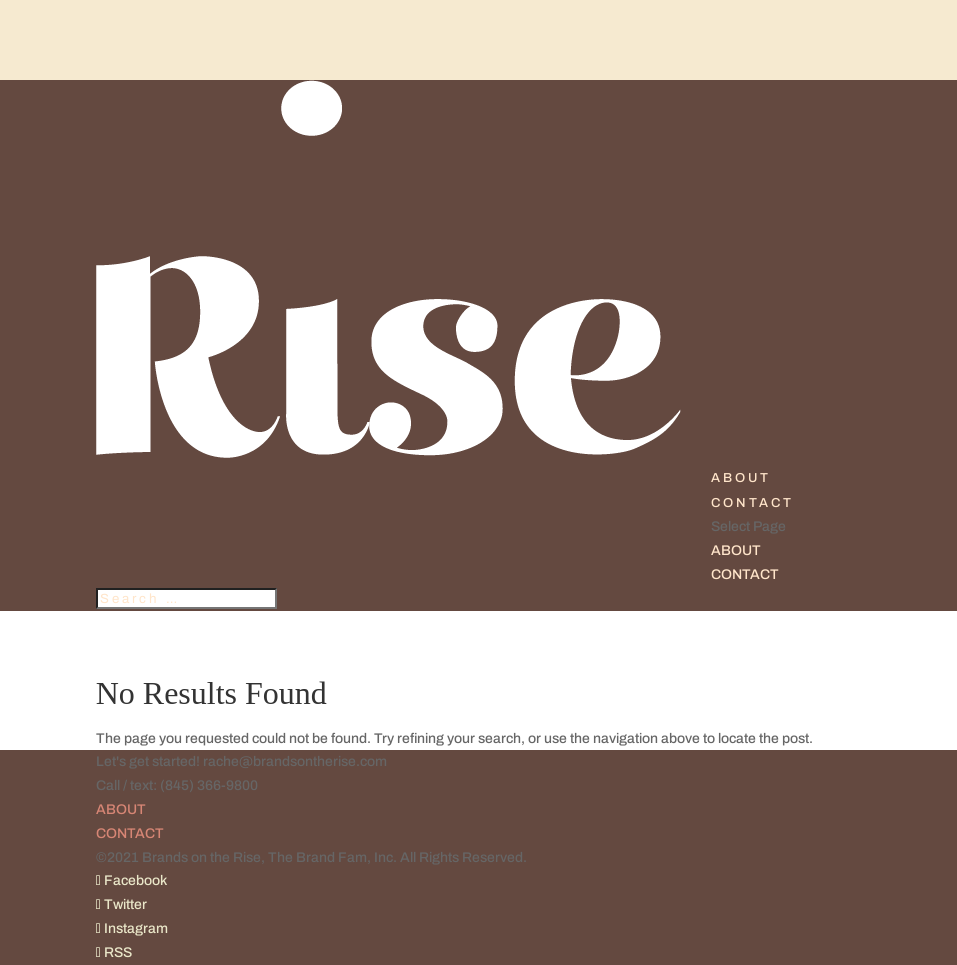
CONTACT (752, 503)
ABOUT (741, 478)
